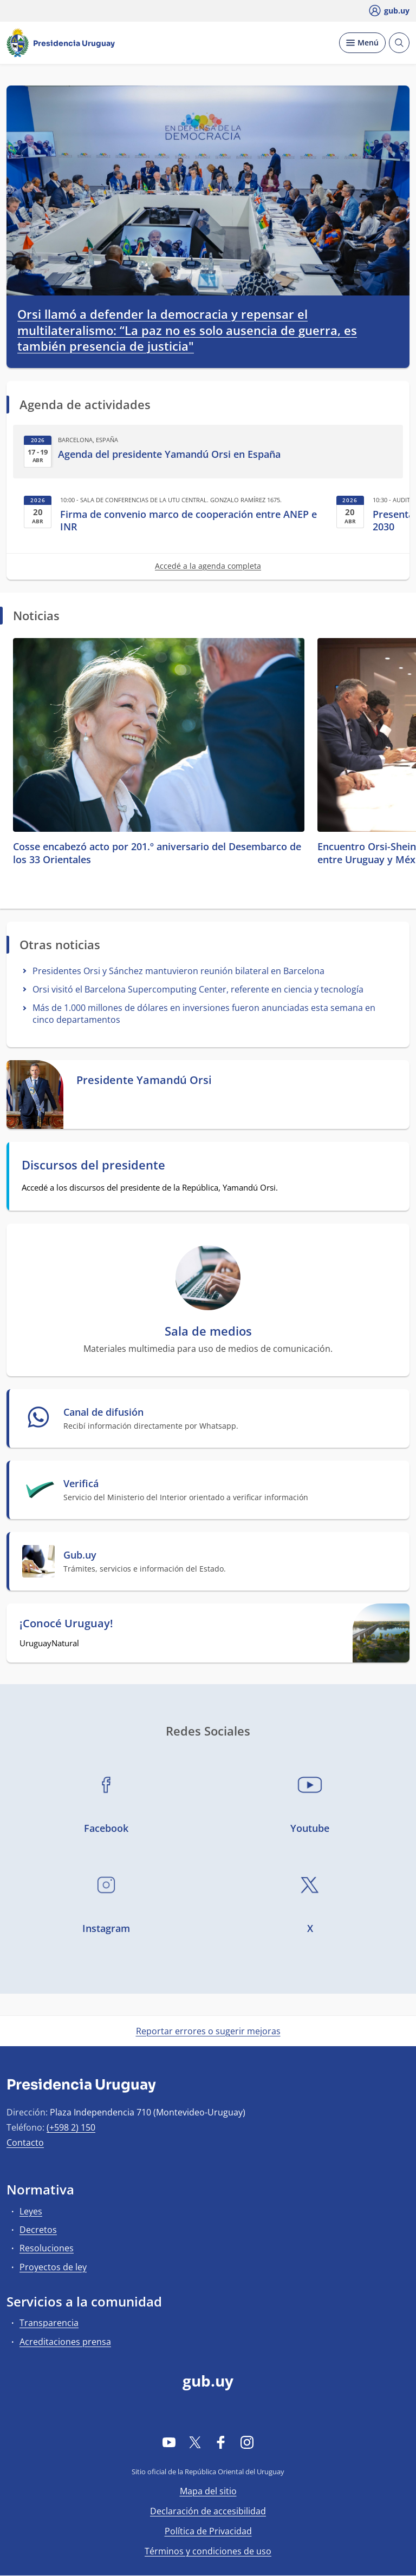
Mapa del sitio (208, 2491)
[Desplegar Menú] (362, 42)
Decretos (38, 2230)
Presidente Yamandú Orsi (144, 1080)
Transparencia (49, 2323)
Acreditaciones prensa (65, 2342)
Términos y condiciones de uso (208, 2551)
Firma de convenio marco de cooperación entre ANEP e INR (188, 520)
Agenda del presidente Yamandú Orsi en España (169, 454)
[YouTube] (169, 2442)
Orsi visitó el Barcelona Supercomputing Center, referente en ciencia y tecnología (197, 989)
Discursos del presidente (93, 1165)
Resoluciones (47, 2248)
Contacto (25, 2142)
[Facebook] (220, 2442)
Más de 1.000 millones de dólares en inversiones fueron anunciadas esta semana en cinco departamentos (203, 1013)
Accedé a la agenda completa (208, 566)
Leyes (31, 2211)
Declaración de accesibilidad (208, 2511)
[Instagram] (246, 2442)
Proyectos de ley (53, 2267)
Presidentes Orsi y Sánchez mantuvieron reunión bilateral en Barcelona (178, 971)
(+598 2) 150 (71, 2127)
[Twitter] (195, 2442)
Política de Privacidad (208, 2531)
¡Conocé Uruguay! (66, 1623)
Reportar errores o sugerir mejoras (208, 2031)
